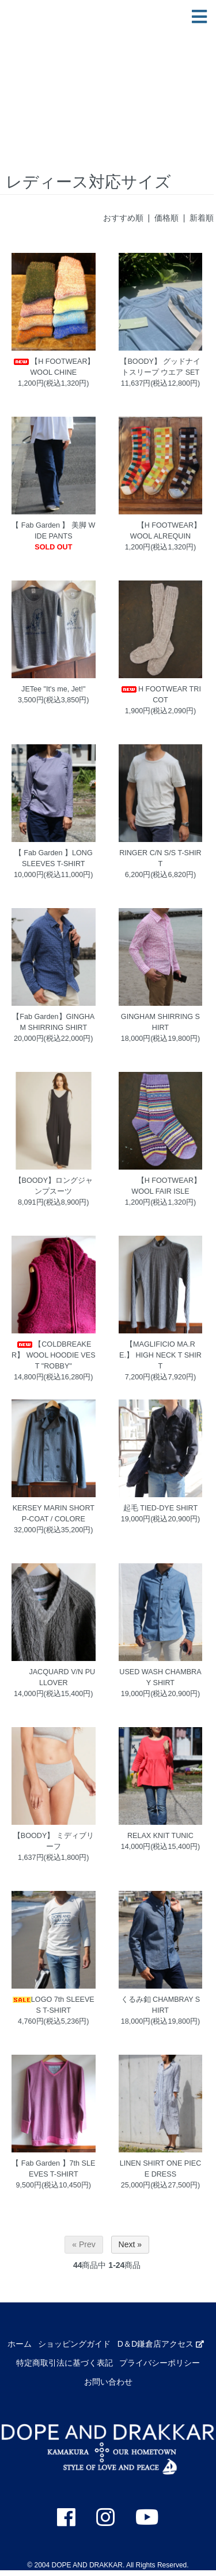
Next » (130, 2244)
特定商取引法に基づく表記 (64, 2362)
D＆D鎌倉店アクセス (161, 2343)
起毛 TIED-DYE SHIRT (160, 1508)
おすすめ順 (123, 217)
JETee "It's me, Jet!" (53, 689)
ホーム (19, 2343)
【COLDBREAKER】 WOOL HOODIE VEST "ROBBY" (54, 1355)
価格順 (166, 217)
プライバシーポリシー (159, 2362)
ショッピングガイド (74, 2343)
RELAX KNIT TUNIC (160, 1836)
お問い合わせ (108, 2381)
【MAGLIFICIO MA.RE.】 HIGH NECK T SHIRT (160, 1355)
